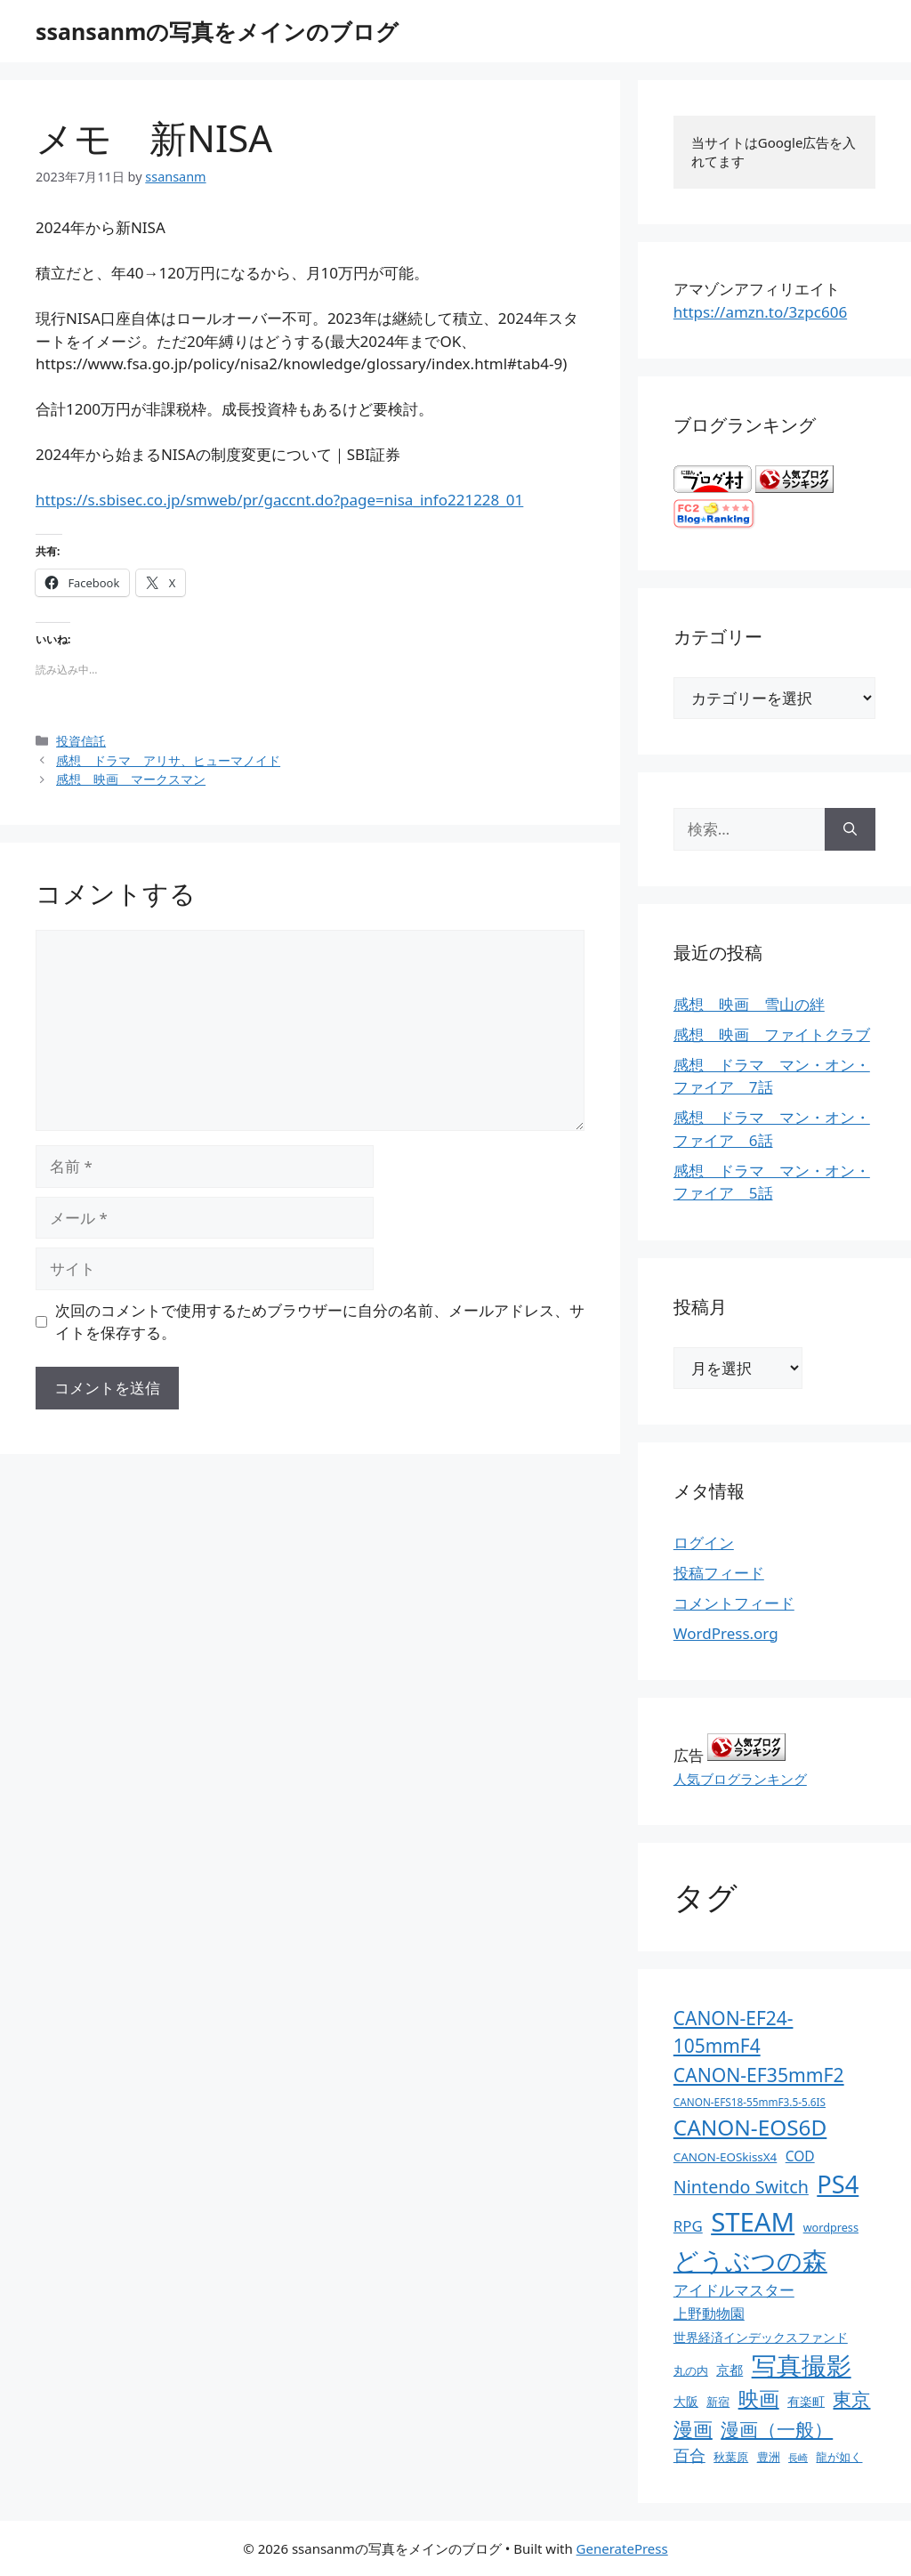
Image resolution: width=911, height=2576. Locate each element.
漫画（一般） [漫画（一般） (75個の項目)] (777, 2429)
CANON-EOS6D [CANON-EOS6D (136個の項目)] (750, 2127)
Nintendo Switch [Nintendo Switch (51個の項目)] (741, 2187)
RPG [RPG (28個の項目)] (688, 2226)
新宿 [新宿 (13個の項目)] (718, 2402)
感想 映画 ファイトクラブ (771, 1034)
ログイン (703, 1542)
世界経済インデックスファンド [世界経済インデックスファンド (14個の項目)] (760, 2337)
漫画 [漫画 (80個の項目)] (693, 2429)
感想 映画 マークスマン (131, 779)
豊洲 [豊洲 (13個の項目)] (768, 2457)
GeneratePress (622, 2548)
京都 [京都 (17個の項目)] (729, 2369)
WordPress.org (725, 1633)
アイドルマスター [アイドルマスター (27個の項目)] (733, 2290)
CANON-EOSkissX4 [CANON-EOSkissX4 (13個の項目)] (725, 2157)
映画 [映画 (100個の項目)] (758, 2398)
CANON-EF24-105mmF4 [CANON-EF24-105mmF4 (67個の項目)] (733, 2032)
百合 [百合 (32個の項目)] (689, 2455)
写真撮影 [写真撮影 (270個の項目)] (801, 2365)
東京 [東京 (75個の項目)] (851, 2398)
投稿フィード (718, 1573)
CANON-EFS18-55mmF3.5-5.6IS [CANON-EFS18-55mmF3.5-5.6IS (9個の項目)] (749, 2102)
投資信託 (81, 740)
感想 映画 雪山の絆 (749, 1004)
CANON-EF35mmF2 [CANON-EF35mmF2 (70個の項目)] (758, 2074)
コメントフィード (733, 1603)
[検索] (850, 829)
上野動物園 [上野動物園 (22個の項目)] (709, 2313)
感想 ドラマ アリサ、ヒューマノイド (168, 760)
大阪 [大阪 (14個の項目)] (685, 2401)
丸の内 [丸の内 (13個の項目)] (690, 2370)
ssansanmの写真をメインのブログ (217, 31)
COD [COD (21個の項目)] (800, 2156)
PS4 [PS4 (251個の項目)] (838, 2184)
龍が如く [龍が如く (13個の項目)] (839, 2457)
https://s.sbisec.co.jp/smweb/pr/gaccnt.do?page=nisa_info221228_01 (279, 499)
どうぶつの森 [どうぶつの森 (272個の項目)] (750, 2260)
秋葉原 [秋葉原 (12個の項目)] (730, 2457)
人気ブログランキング (740, 1779)
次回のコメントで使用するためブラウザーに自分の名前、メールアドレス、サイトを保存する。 (319, 1322)
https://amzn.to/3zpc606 (760, 312)
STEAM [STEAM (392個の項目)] (752, 2222)
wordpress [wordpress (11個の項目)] (831, 2227)
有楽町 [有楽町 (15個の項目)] (806, 2401)
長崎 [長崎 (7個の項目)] (798, 2457)
